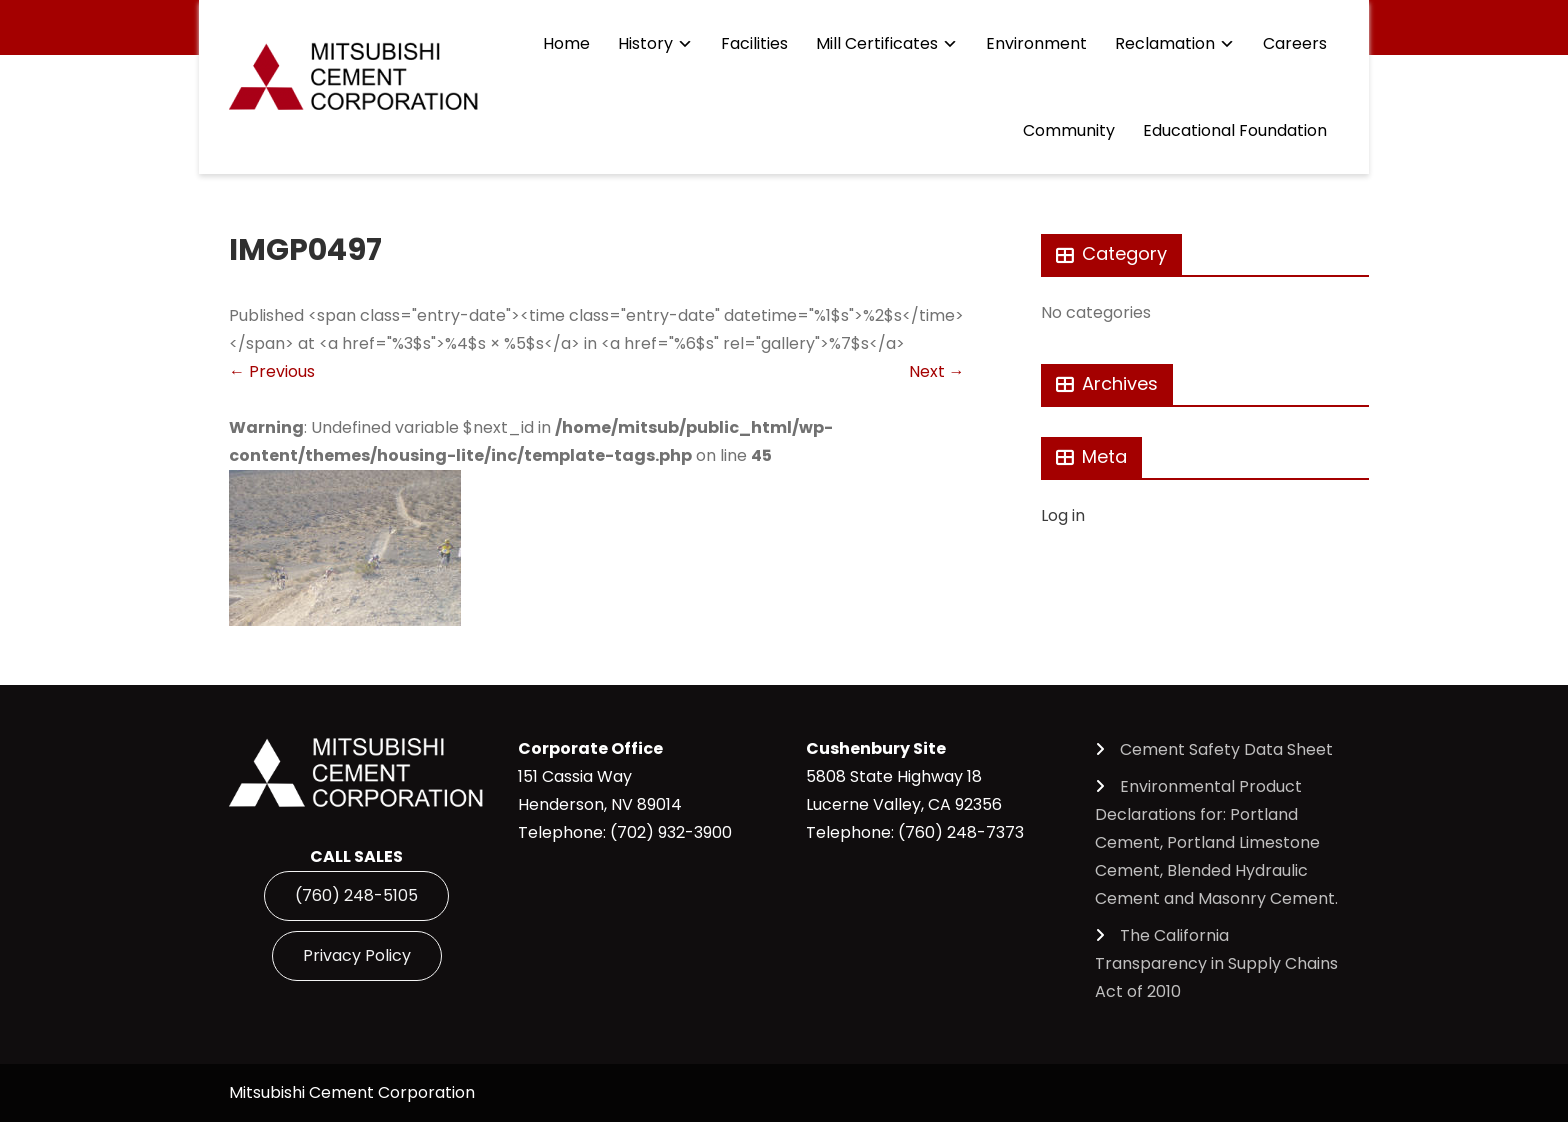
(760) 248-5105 (356, 895)
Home (566, 43)
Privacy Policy (357, 955)
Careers (1295, 43)
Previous (272, 371)
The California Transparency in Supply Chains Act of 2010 (1216, 963)
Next (937, 371)
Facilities (754, 43)
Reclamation (1165, 43)
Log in (1063, 515)
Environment (1036, 43)
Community (1069, 130)
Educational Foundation (1235, 130)
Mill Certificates (877, 43)
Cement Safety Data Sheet (1226, 749)
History (645, 43)
